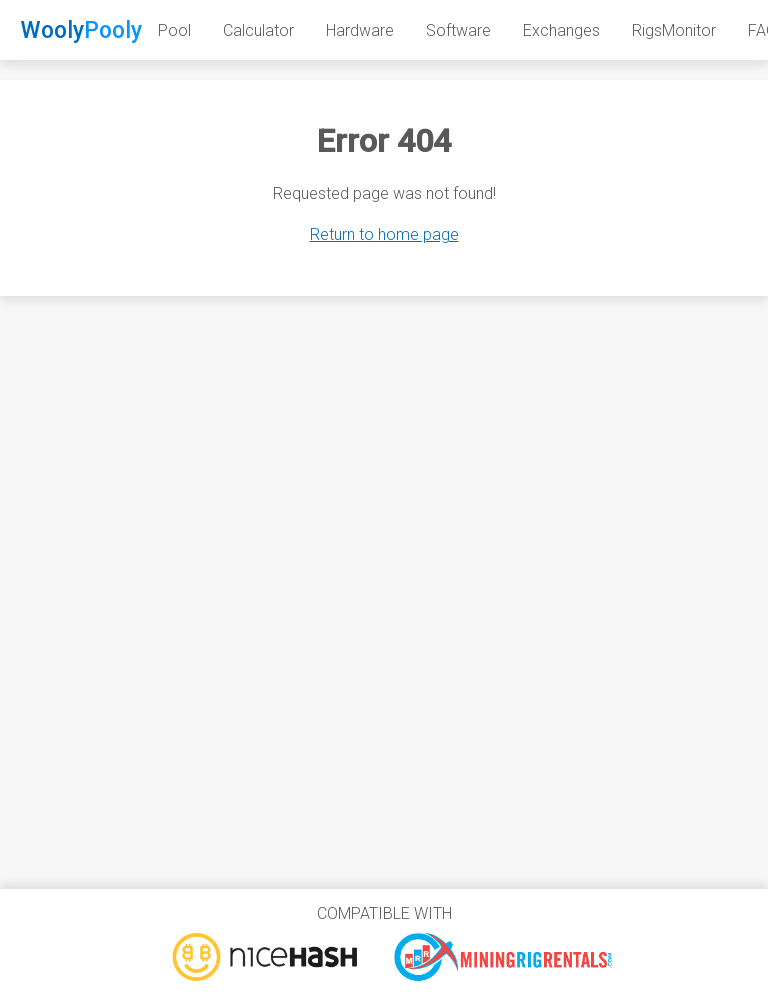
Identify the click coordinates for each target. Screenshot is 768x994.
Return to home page (384, 234)
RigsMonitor (674, 30)
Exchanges (561, 30)
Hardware (360, 30)
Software (458, 30)
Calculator (258, 30)
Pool (174, 30)
